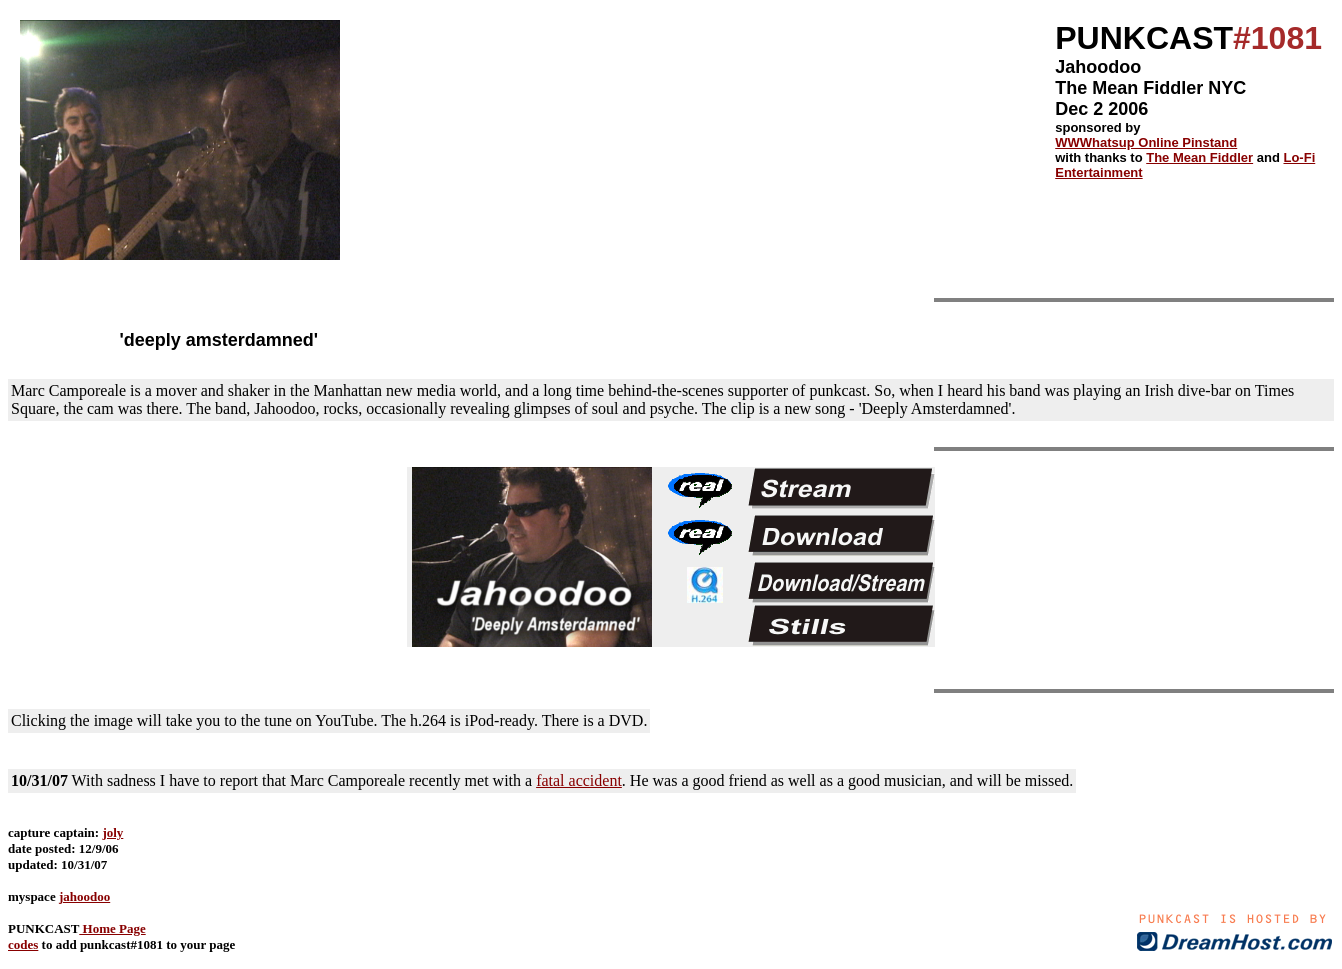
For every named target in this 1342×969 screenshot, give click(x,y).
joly (112, 832)
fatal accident (579, 780)
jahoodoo (84, 896)
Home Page (112, 928)
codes (23, 944)
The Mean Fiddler (1199, 157)
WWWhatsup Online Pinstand (1146, 142)
